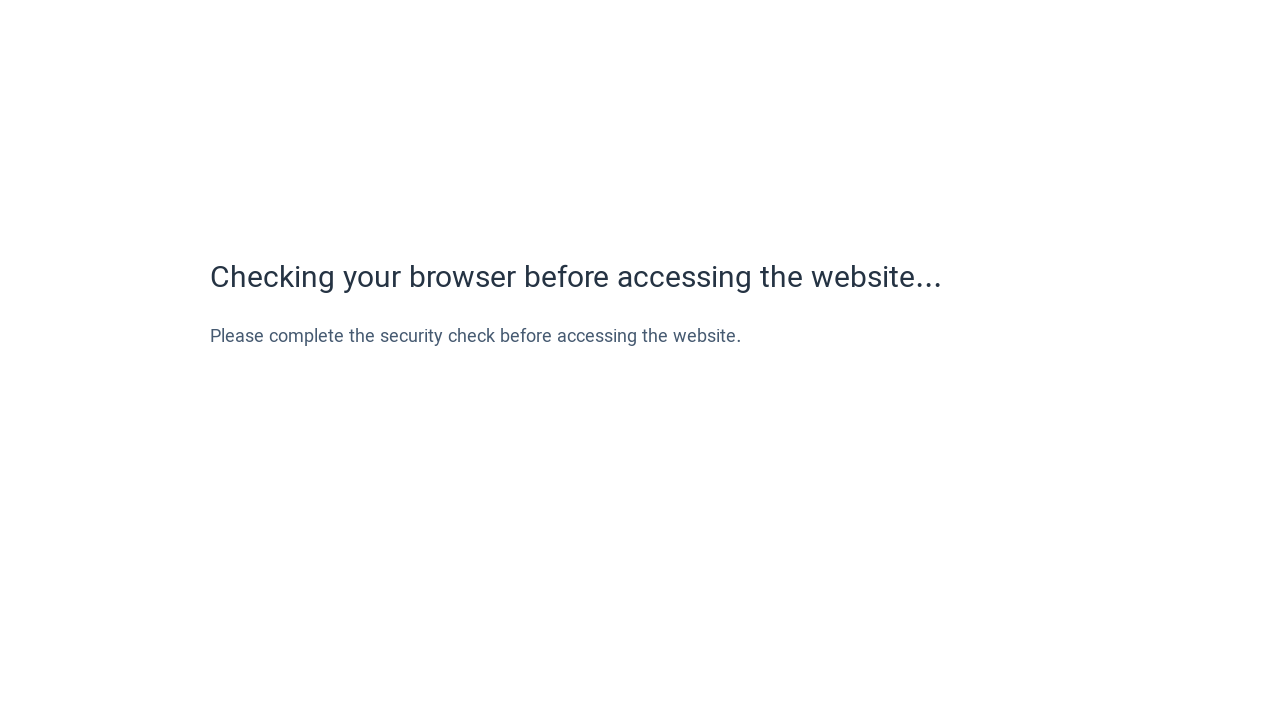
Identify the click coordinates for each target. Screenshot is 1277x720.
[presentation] (362, 423)
